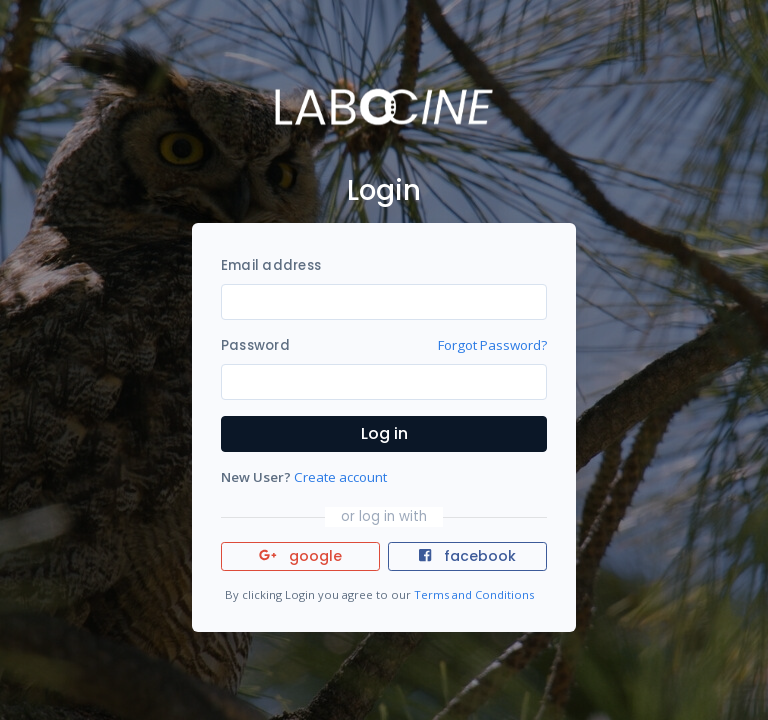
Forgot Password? (492, 345)
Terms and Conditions (474, 594)
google (300, 556)
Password (255, 345)
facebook (467, 556)
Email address (271, 265)
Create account (340, 477)
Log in (384, 433)
